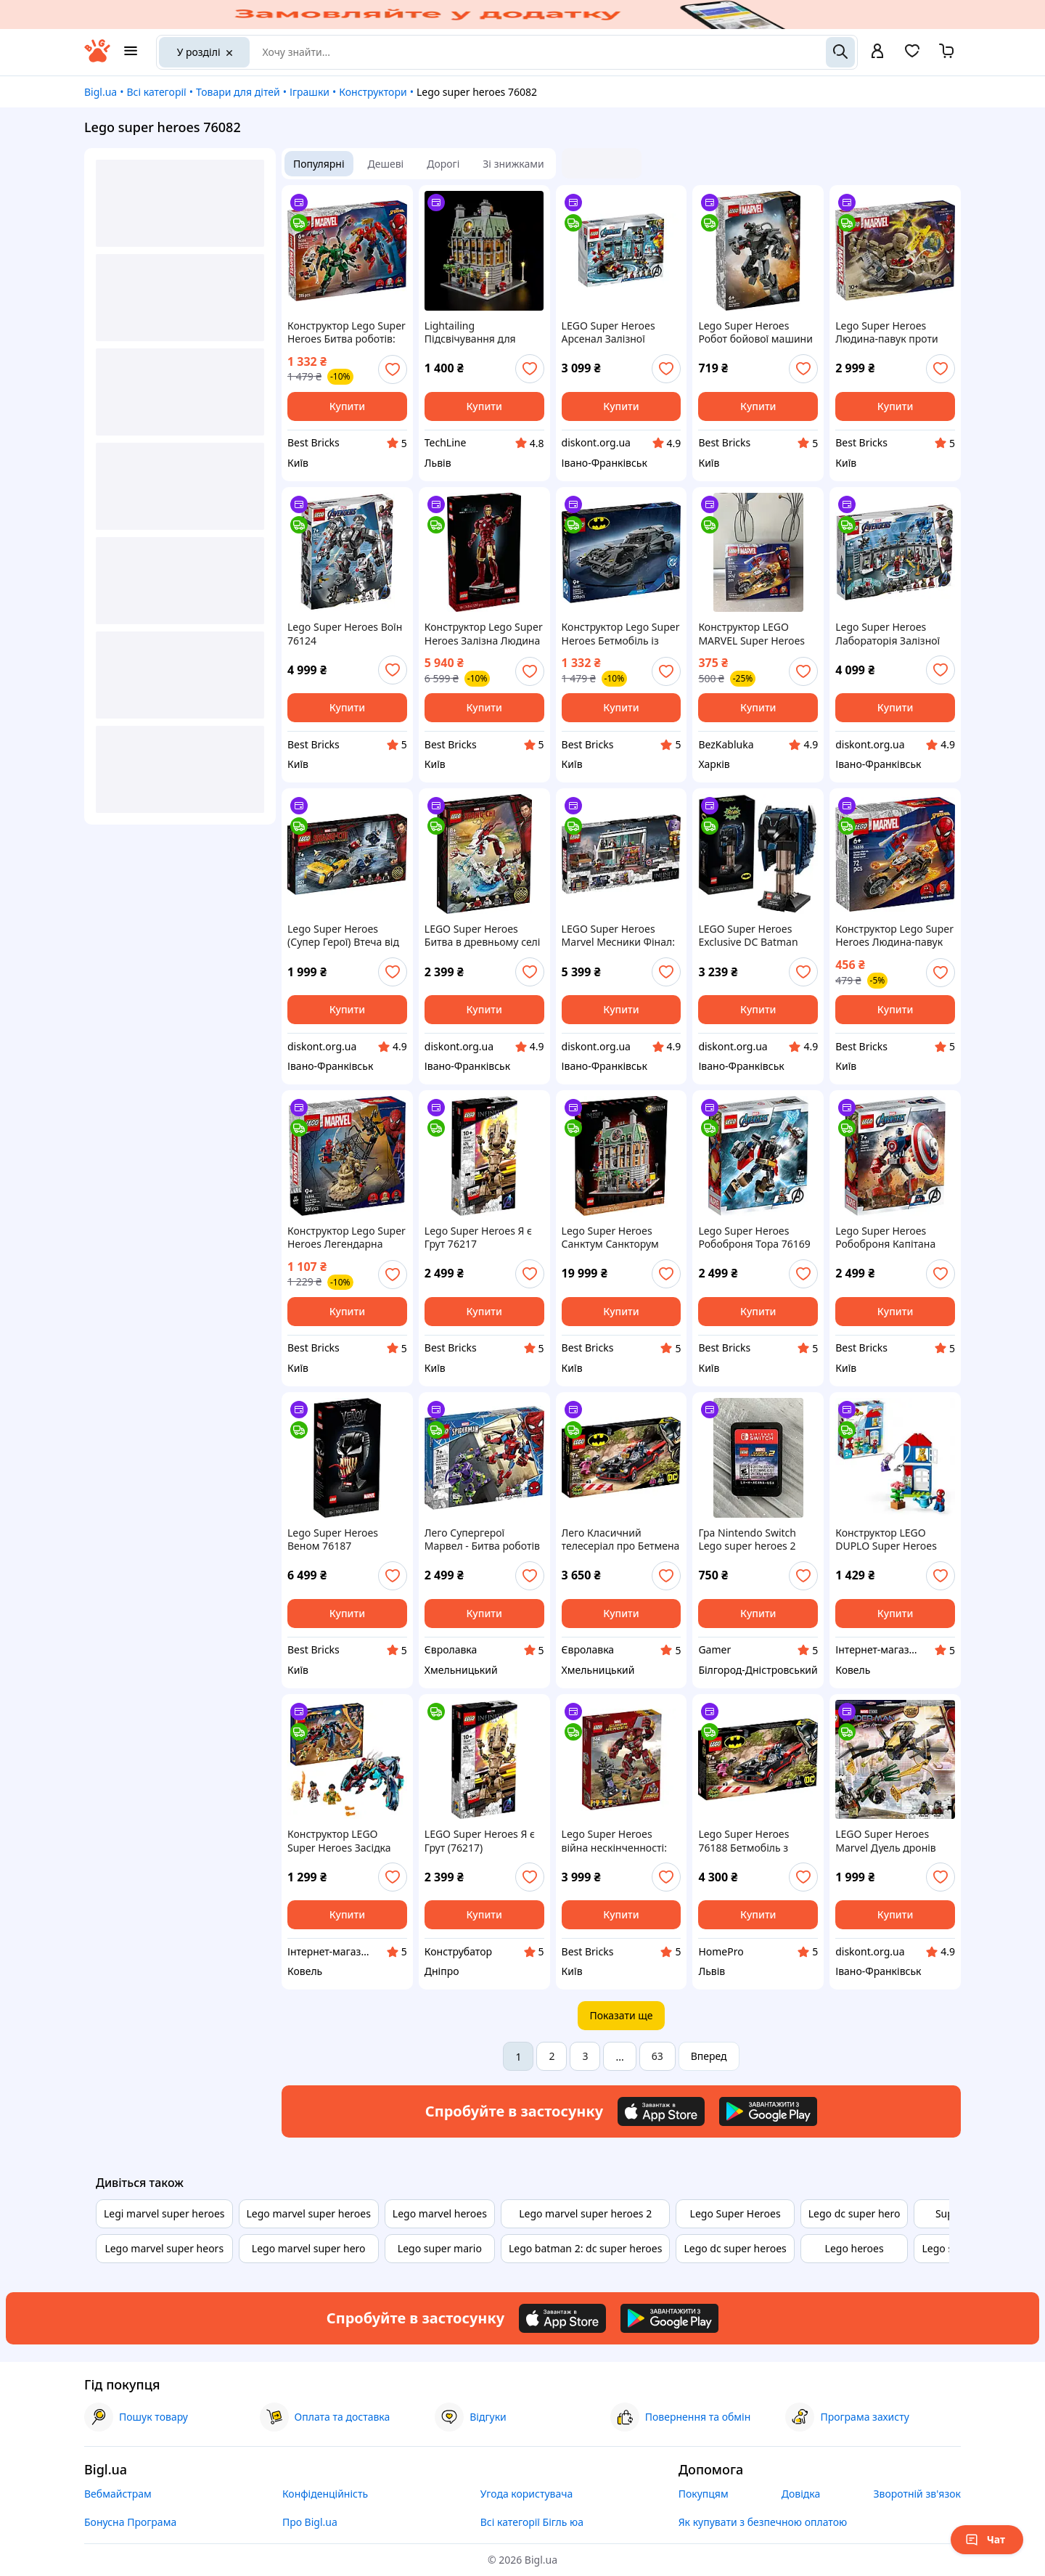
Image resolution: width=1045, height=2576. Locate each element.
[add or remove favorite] (392, 369)
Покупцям (704, 2494)
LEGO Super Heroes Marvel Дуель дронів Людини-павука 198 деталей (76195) (885, 1841)
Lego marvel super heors (164, 2248)
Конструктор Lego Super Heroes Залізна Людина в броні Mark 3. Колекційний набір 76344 (484, 634)
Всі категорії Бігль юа (531, 2522)
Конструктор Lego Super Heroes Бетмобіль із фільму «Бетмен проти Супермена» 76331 (621, 634)
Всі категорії (156, 92)
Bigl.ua (100, 92)
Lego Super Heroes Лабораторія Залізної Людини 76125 (887, 634)
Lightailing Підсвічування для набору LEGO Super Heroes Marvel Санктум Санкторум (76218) (481, 332)
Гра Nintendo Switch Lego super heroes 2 (747, 1539)
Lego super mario (440, 2248)
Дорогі (443, 164)
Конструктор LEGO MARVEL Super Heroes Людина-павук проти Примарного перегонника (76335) (751, 634)
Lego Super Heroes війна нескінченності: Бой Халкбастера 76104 (619, 1841)
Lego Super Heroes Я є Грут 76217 (478, 1237)
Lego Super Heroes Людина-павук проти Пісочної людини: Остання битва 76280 (887, 332)
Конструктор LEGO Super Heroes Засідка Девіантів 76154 (339, 1841)
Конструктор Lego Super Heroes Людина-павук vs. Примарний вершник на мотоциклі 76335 (894, 936)
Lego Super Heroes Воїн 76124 (344, 634)
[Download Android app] (768, 2111)
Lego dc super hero (854, 2213)
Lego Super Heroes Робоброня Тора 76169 (754, 1237)
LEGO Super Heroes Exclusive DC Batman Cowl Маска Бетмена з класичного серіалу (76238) (752, 936)
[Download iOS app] (661, 2111)
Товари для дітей (238, 92)
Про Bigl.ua (309, 2522)
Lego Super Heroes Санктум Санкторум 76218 (610, 1237)
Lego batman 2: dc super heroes (585, 2248)
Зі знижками (513, 164)
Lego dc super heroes (735, 2248)
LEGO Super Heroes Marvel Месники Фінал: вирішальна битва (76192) (618, 936)
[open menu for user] (877, 52)
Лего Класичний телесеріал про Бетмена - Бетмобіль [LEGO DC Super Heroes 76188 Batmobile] (621, 1539)
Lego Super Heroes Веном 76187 (332, 1539)
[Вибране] (912, 55)
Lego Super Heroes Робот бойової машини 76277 (755, 332)
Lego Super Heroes (735, 2213)
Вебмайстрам (118, 2494)
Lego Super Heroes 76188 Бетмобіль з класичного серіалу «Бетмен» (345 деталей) (756, 1841)
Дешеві (386, 164)
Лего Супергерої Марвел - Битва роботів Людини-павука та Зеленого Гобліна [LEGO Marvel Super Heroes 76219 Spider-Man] (484, 1539)
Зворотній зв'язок (917, 2494)
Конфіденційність (325, 2494)
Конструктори (372, 92)
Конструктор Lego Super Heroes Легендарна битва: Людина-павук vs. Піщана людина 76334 (346, 1237)
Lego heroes (854, 2248)
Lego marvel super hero (309, 2248)
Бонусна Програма (130, 2522)
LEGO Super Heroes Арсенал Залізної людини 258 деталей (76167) (612, 332)
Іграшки (309, 92)
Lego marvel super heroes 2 (585, 2213)
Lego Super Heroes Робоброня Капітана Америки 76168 (885, 1237)
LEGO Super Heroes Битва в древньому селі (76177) (483, 936)
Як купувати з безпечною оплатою (763, 2522)
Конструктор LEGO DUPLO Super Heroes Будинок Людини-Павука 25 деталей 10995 (886, 1539)
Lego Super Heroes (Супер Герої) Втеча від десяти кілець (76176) (343, 936)
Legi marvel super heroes (164, 2213)
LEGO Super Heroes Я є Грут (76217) (480, 1841)
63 (657, 2056)
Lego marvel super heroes (309, 2213)
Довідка (801, 2494)
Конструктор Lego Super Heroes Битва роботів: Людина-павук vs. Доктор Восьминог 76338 (346, 332)
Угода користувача (526, 2494)
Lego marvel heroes (440, 2213)
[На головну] (97, 58)
